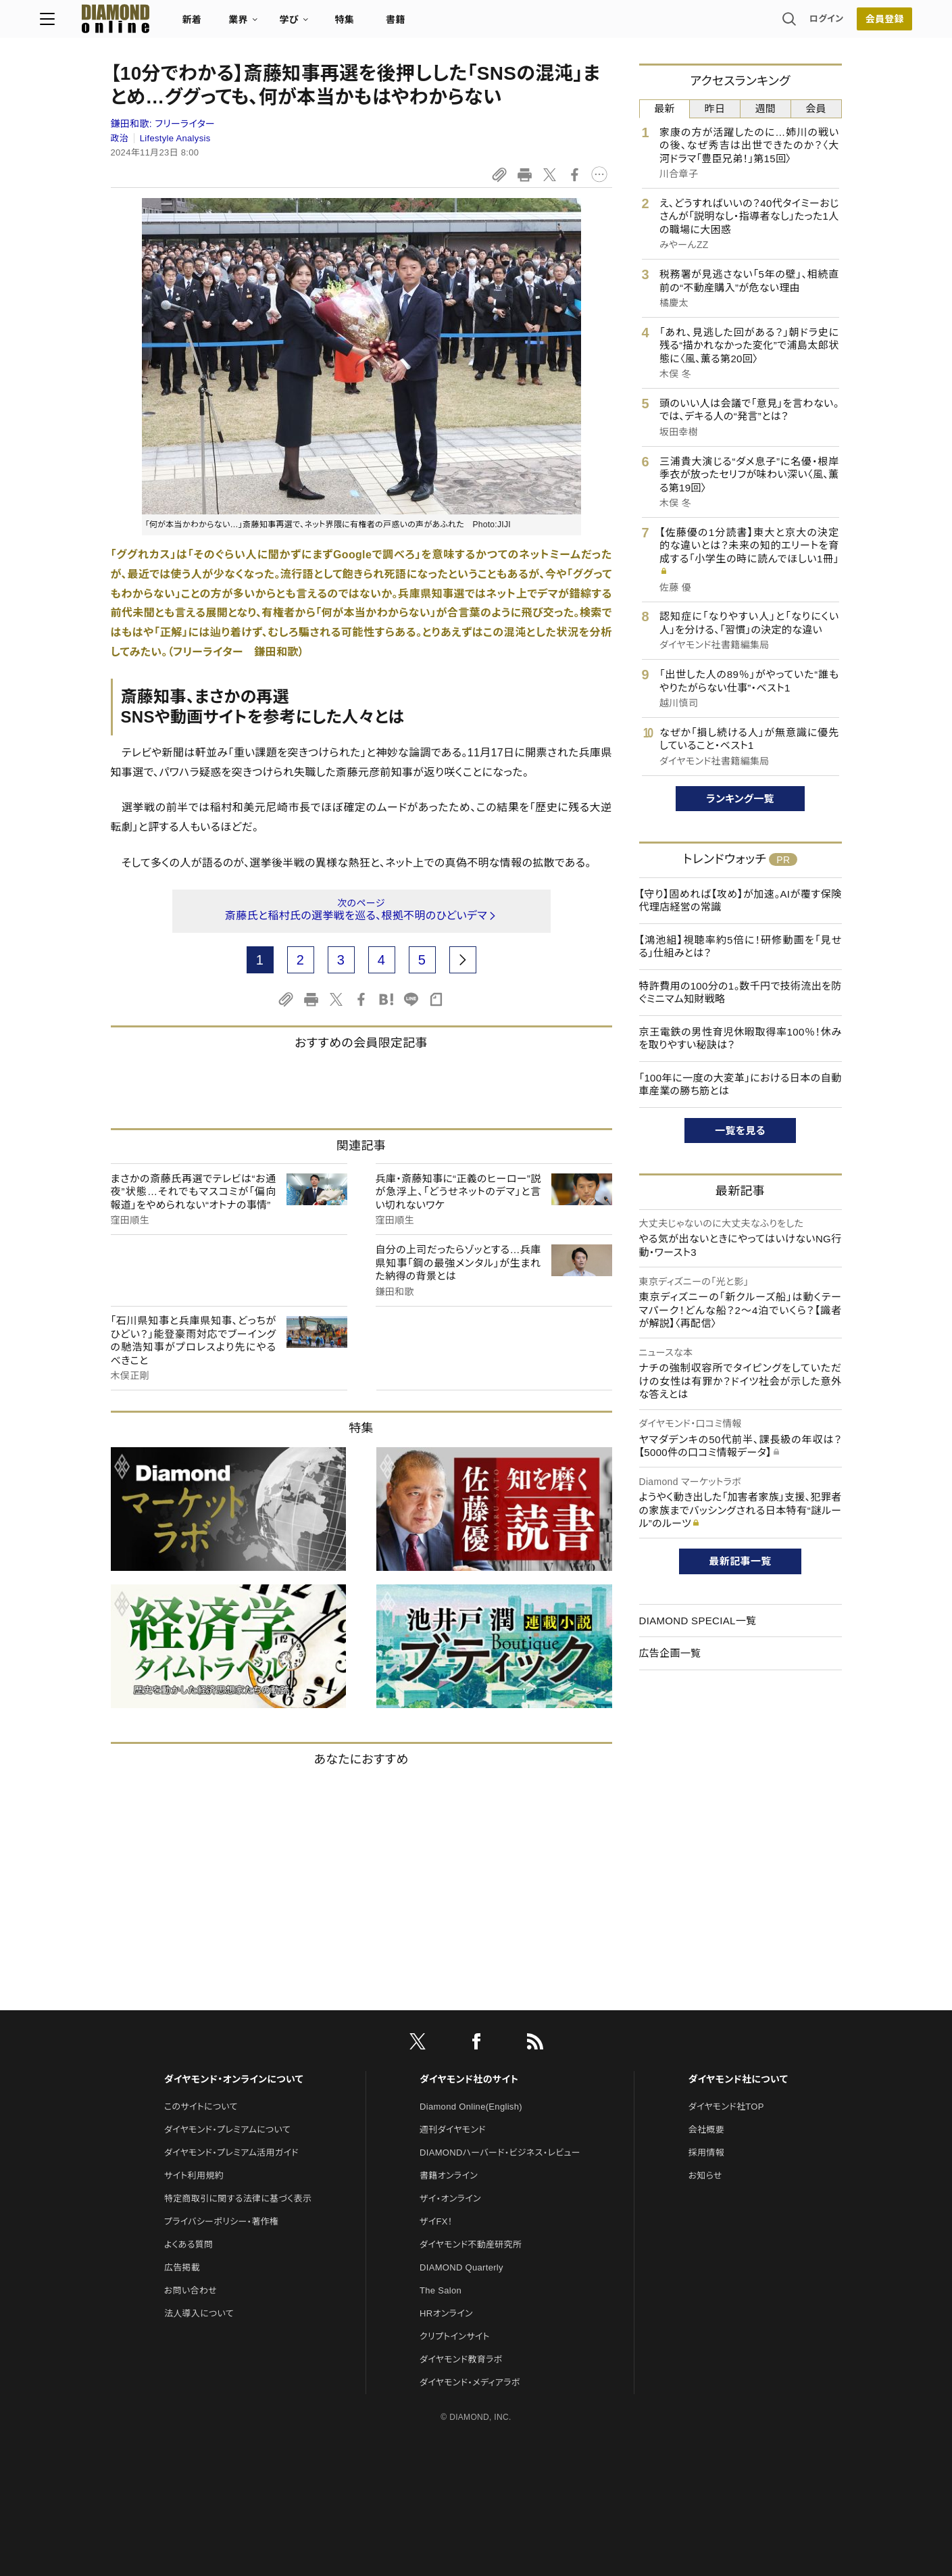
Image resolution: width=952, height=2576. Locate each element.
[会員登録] (814, 23)
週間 (765, 108)
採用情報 (706, 2152)
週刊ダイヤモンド (453, 2129)
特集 (415, 24)
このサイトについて (201, 2106)
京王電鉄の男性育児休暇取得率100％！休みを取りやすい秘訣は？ (740, 1038)
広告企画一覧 (670, 1653)
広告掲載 (182, 2267)
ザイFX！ (436, 2221)
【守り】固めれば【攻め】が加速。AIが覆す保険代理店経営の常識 (740, 900)
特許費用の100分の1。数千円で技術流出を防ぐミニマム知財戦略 (740, 992)
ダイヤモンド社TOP (726, 2106)
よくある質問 (188, 2244)
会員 (815, 108)
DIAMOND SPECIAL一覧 (698, 1620)
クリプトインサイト (455, 2336)
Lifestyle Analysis (175, 138)
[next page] (462, 959)
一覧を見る (740, 1130)
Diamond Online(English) (471, 2106)
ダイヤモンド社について (738, 2079)
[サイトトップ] (173, 23)
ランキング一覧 (740, 798)
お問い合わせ (190, 2290)
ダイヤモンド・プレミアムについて (227, 2129)
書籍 (466, 24)
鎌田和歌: (163, 123)
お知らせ (705, 2175)
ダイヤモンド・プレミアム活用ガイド (231, 2152)
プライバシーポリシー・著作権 (221, 2221)
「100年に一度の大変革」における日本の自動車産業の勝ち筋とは (740, 1084)
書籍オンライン (449, 2175)
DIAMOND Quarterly (461, 2267)
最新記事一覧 (740, 1561)
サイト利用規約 (194, 2175)
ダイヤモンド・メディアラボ (470, 2382)
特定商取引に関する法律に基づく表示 (237, 2198)
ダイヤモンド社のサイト (469, 2079)
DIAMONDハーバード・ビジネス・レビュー (500, 2152)
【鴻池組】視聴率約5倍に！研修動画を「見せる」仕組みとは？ (740, 946)
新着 (263, 24)
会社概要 (706, 2129)
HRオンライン (446, 2313)
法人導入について (199, 2313)
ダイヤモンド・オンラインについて (233, 2079)
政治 (120, 138)
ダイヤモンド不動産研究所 (471, 2244)
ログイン (755, 23)
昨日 (715, 108)
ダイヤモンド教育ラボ (461, 2359)
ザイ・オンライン (450, 2198)
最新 (664, 108)
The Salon (440, 2290)
